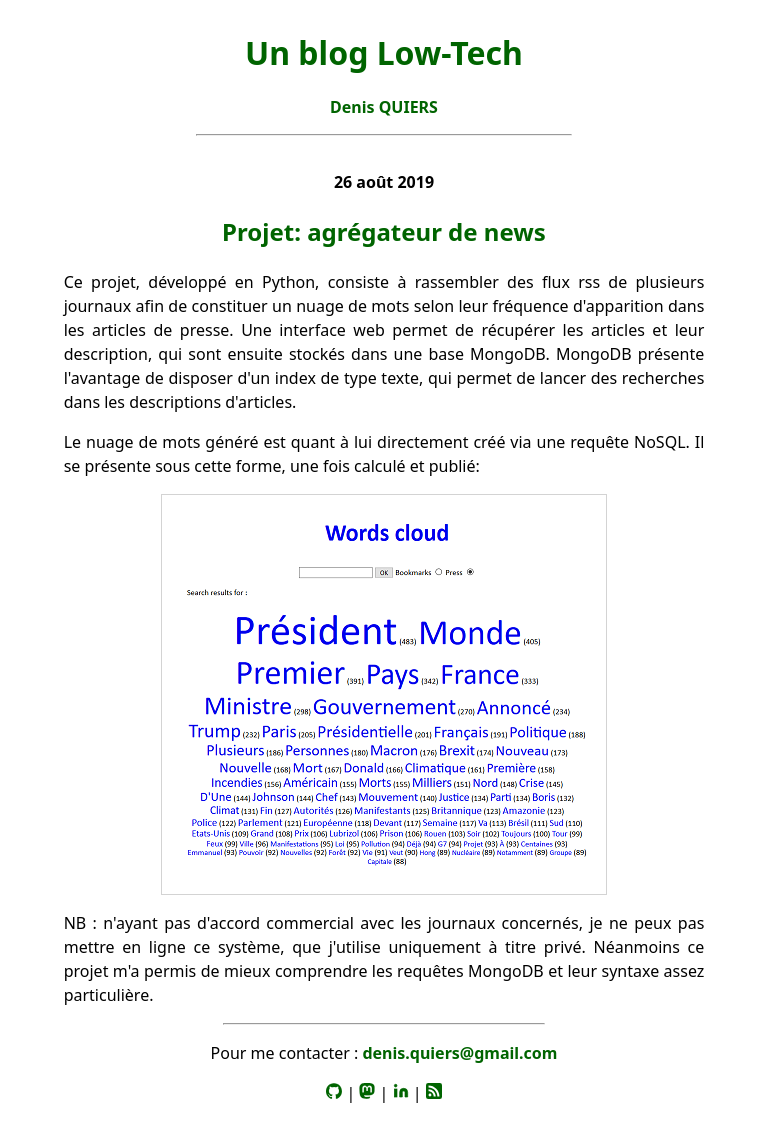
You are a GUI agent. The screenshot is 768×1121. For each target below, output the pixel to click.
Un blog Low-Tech (384, 52)
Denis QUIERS (384, 107)
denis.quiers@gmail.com (459, 1053)
